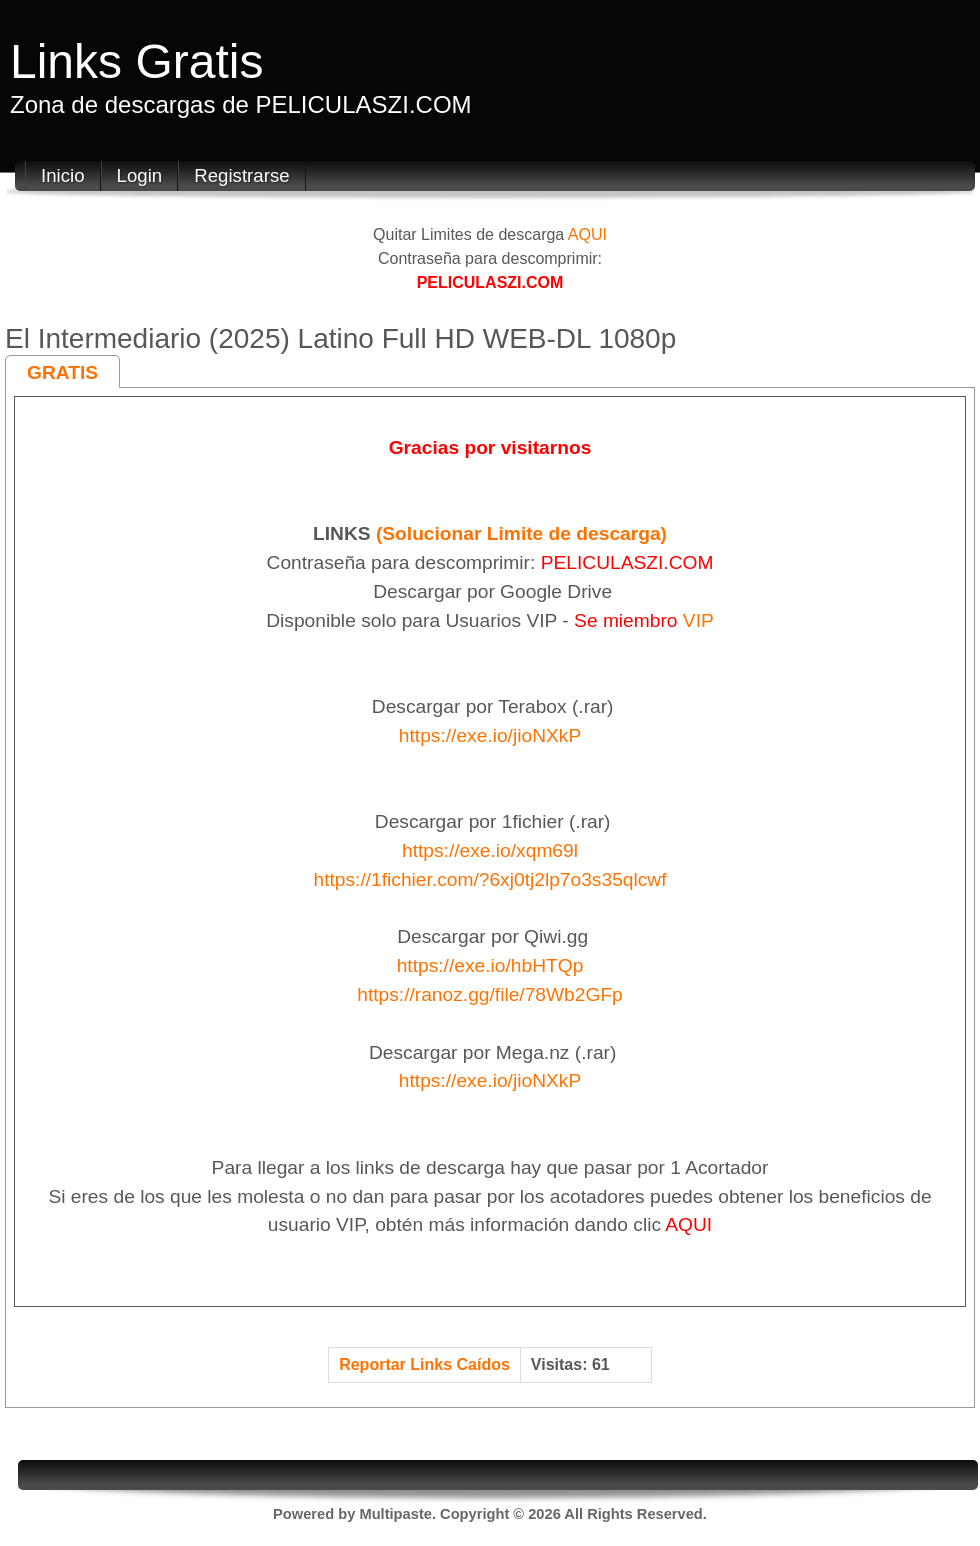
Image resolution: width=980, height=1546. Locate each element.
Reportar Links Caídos (424, 1364)
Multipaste (395, 1514)
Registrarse (241, 175)
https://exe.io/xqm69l (490, 850)
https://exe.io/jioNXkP (490, 735)
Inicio (63, 175)
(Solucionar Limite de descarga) (521, 533)
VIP (698, 620)
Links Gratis (136, 61)
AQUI (587, 234)
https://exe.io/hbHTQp (490, 965)
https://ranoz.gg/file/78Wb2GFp (490, 994)
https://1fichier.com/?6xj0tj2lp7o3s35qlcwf (489, 879)
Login (140, 175)
